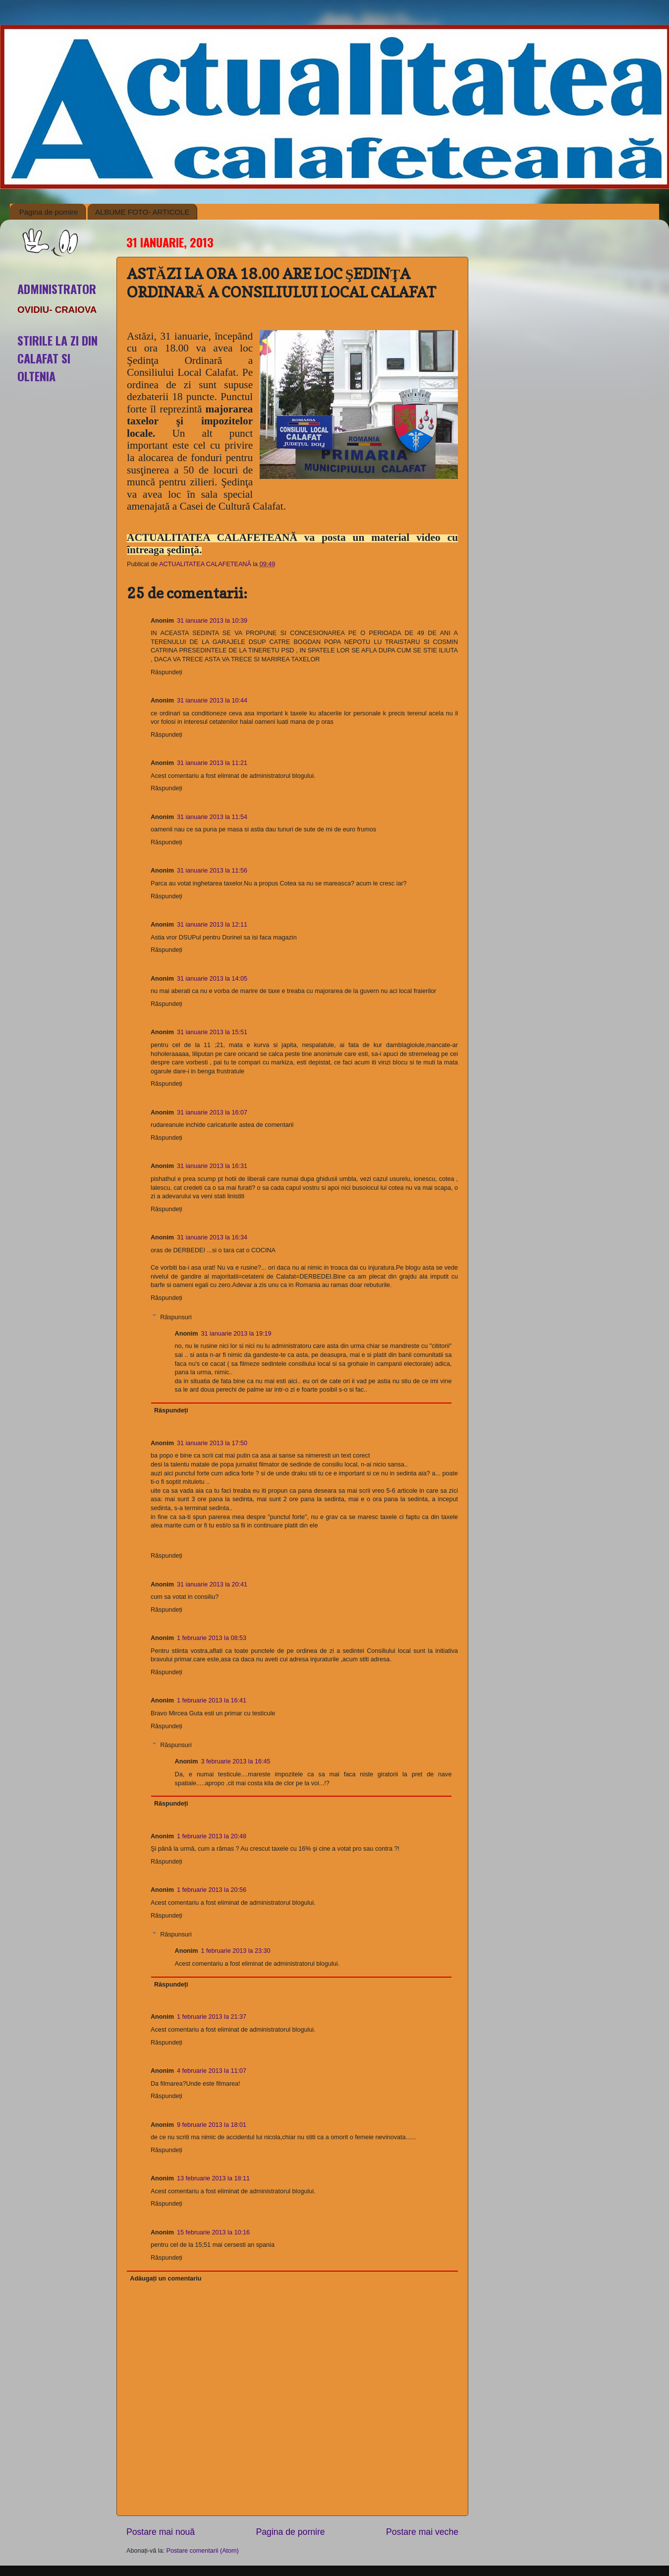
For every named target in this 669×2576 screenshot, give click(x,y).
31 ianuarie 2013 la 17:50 (212, 1443)
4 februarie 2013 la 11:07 (211, 2070)
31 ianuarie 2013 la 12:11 (212, 924)
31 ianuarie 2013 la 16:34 (212, 1237)
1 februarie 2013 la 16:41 (211, 1700)
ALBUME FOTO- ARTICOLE (142, 212)
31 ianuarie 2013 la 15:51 (212, 1032)
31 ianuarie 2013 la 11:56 (212, 870)
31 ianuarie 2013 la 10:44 (212, 700)
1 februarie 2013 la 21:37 (211, 2016)
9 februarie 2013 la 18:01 (211, 2124)
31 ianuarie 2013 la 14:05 (212, 978)
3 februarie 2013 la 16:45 (235, 1761)
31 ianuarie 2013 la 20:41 (212, 1584)
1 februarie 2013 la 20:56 (211, 1889)
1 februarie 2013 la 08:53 (211, 1638)
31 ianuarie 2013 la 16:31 (212, 1166)
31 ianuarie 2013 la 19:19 (236, 1333)
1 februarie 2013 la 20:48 (211, 1836)
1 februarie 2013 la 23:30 (235, 1950)
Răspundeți (166, 672)
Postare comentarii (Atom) (203, 2550)
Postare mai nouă (160, 2532)
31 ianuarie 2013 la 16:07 (212, 1112)
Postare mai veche (422, 2532)
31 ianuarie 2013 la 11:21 (212, 763)
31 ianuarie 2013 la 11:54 (212, 817)
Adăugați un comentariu (165, 2278)
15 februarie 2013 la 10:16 (213, 2232)
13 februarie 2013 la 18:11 (213, 2178)
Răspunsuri (176, 1316)
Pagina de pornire (48, 212)
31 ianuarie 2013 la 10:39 (212, 620)
